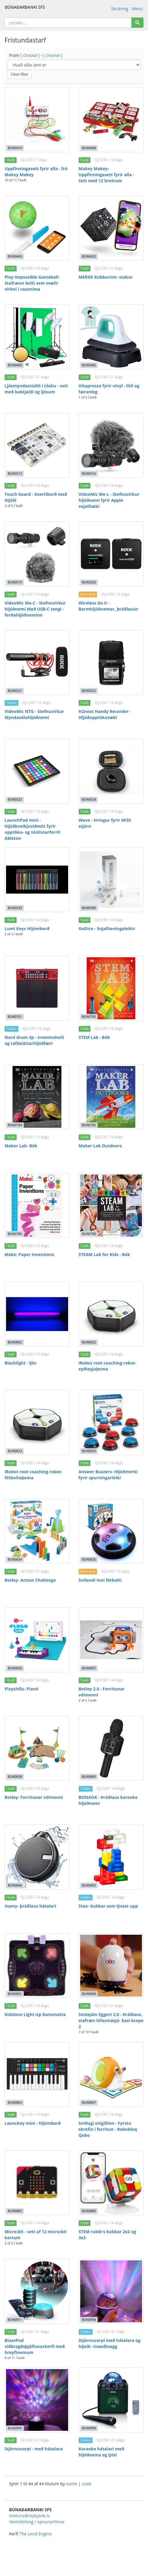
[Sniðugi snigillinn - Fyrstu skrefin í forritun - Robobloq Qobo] (111, 2074)
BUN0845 (89, 1776)
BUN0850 (89, 1885)
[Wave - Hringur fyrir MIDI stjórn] (111, 771)
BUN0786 (15, 1234)
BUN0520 (89, 582)
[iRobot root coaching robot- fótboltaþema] (37, 1423)
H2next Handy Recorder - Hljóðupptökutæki (105, 714)
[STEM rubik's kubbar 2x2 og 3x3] (111, 2183)
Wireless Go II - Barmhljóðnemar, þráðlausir (109, 606)
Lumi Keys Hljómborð (27, 928)
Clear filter (19, 74)
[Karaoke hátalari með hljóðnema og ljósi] (111, 2400)
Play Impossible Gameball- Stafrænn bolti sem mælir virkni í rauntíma (32, 283)
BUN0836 (15, 1668)
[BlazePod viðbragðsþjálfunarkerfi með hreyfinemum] (37, 2291)
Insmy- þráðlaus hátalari (30, 1906)
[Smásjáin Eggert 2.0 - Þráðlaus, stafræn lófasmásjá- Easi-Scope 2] (111, 1966)
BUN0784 (15, 1125)
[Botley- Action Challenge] (37, 1531)
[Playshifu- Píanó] (37, 1640)
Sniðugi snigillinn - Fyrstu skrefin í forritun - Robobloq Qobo (108, 2129)
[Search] (137, 22)
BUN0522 (89, 691)
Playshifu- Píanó (21, 1689)
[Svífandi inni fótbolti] (111, 1531)
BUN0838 (15, 1776)
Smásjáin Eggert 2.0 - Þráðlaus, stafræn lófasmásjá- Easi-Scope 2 (111, 2020)
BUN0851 (15, 1994)
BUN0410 (15, 148)
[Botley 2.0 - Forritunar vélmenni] (111, 1640)
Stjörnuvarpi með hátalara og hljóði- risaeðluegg (109, 2343)
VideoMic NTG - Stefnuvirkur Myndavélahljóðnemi (34, 714)
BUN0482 (89, 365)
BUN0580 (89, 908)
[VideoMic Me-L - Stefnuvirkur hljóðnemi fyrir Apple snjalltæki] (111, 445)
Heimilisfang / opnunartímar (37, 2521)
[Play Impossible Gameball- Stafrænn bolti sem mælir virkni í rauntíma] (37, 228)
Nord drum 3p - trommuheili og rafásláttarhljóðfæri (34, 1040)
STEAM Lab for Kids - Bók (104, 1254)
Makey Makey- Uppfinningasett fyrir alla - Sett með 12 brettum (106, 174)
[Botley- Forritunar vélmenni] (37, 1749)
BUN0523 (15, 799)
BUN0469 (15, 256)
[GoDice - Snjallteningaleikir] (111, 880)
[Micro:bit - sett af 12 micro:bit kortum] (37, 2183)
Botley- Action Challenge (30, 1580)
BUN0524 (89, 799)
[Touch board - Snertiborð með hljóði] (37, 445)
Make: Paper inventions (29, 1254)
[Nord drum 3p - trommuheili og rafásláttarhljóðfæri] (37, 988)
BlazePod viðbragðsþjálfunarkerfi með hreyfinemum (35, 2346)
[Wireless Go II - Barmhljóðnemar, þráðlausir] (111, 554)
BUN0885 (89, 2211)
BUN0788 (89, 1234)
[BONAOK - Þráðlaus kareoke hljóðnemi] (111, 1749)
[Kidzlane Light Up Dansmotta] (37, 1966)
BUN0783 (89, 1016)
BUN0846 (15, 1885)
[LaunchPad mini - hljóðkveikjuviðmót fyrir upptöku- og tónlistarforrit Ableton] (37, 771)
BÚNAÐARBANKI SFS (25, 7)
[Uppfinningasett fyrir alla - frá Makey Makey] (37, 120)
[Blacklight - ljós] (37, 1314)
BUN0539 (15, 908)
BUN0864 (15, 2102)
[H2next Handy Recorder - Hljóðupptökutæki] (111, 663)
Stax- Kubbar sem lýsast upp (108, 1906)
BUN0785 (89, 1125)
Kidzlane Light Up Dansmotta (35, 2014)
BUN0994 (89, 2320)
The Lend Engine (35, 2534)
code (86, 2484)
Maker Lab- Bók (21, 1146)
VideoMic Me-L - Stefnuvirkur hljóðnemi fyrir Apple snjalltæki (109, 500)
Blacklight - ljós (20, 1363)
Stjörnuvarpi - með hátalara (34, 2449)
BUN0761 (15, 1016)
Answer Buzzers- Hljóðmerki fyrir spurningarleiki (108, 1474)
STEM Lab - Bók (94, 1037)
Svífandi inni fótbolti (100, 1580)
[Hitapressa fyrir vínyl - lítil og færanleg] (111, 337)
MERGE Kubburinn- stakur (106, 277)
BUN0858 (89, 1994)
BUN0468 (89, 148)
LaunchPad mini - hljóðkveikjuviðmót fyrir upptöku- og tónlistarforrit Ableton (32, 829)
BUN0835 (89, 1559)
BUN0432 (89, 256)
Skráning (119, 8)
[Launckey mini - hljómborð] (37, 2074)
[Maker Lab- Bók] (37, 1097)
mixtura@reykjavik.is (29, 2515)
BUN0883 (15, 2211)
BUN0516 (89, 473)
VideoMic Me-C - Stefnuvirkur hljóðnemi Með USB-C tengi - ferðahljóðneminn (35, 609)
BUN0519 (15, 582)
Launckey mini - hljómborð (33, 2123)
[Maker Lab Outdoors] (111, 1097)
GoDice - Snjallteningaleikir (107, 928)
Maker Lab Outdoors (100, 1146)
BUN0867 (89, 2102)
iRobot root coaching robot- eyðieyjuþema (108, 1366)
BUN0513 (15, 473)
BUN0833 (89, 1451)
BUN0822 (89, 1342)
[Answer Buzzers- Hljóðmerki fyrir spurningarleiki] (111, 1423)
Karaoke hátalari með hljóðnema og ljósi (101, 2452)
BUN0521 (15, 691)
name (72, 2484)
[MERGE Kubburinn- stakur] (111, 228)
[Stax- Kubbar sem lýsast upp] (111, 1857)
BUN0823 (15, 1451)
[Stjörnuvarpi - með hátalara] (37, 2400)
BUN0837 (89, 1668)
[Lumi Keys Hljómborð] (37, 880)
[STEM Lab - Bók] (111, 988)
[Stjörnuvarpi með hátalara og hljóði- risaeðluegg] (111, 2291)
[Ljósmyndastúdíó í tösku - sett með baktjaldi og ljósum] (37, 337)
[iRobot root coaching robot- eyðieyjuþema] (111, 1314)
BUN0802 (15, 1342)
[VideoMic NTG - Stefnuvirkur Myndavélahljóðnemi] (37, 663)
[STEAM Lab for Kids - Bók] (111, 1205)
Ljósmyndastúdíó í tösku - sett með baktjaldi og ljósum (36, 389)
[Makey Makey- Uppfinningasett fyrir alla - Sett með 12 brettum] (111, 120)
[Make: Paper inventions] (37, 1205)
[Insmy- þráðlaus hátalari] (37, 1857)
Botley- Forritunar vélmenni (34, 1797)
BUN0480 (15, 365)
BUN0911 (15, 2320)
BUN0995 (15, 2428)
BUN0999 (89, 2428)
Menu (137, 8)
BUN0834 (15, 1559)
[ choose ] (29, 55)
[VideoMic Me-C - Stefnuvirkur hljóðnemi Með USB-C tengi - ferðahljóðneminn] (37, 554)
